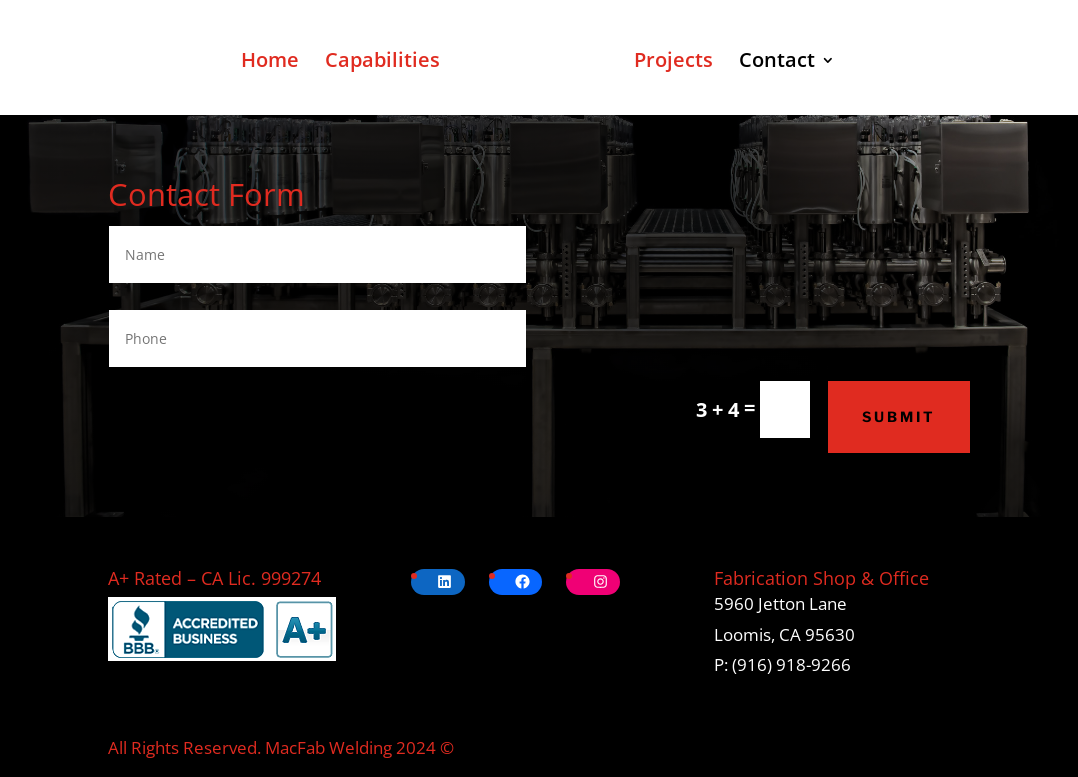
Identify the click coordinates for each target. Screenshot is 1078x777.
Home (270, 63)
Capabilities (382, 63)
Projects (673, 63)
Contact (777, 63)
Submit (899, 416)
